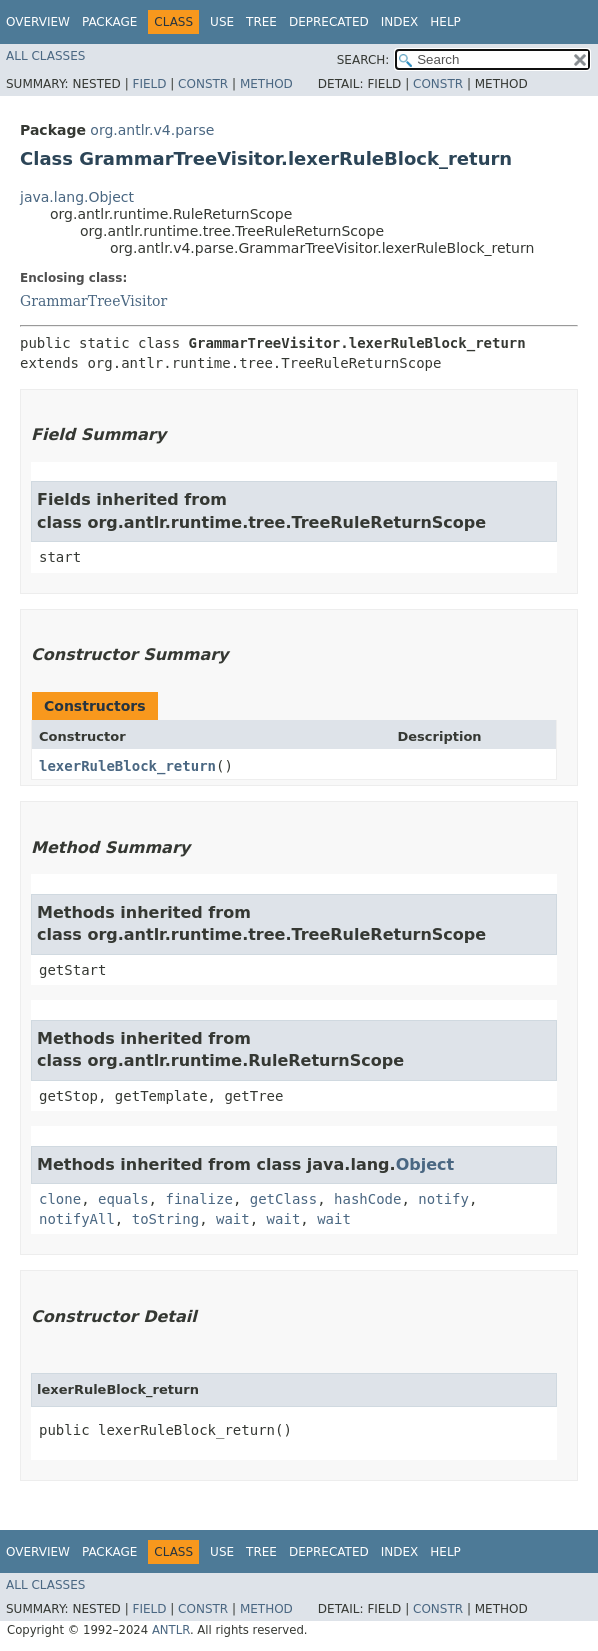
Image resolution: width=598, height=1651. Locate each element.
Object (425, 1164)
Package (109, 22)
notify (443, 1199)
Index (400, 22)
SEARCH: (363, 60)
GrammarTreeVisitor (93, 301)
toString (165, 1219)
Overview (38, 22)
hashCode (367, 1199)
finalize (198, 1199)
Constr (203, 84)
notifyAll (77, 1219)
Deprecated (329, 22)
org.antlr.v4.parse (152, 130)
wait (233, 1219)
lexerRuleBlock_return (127, 766)
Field (149, 84)
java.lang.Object (77, 197)
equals (123, 1199)
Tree (261, 22)
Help (445, 22)
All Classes (45, 56)
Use (222, 22)
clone (60, 1199)
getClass (283, 1199)
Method (266, 84)
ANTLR (171, 1630)
